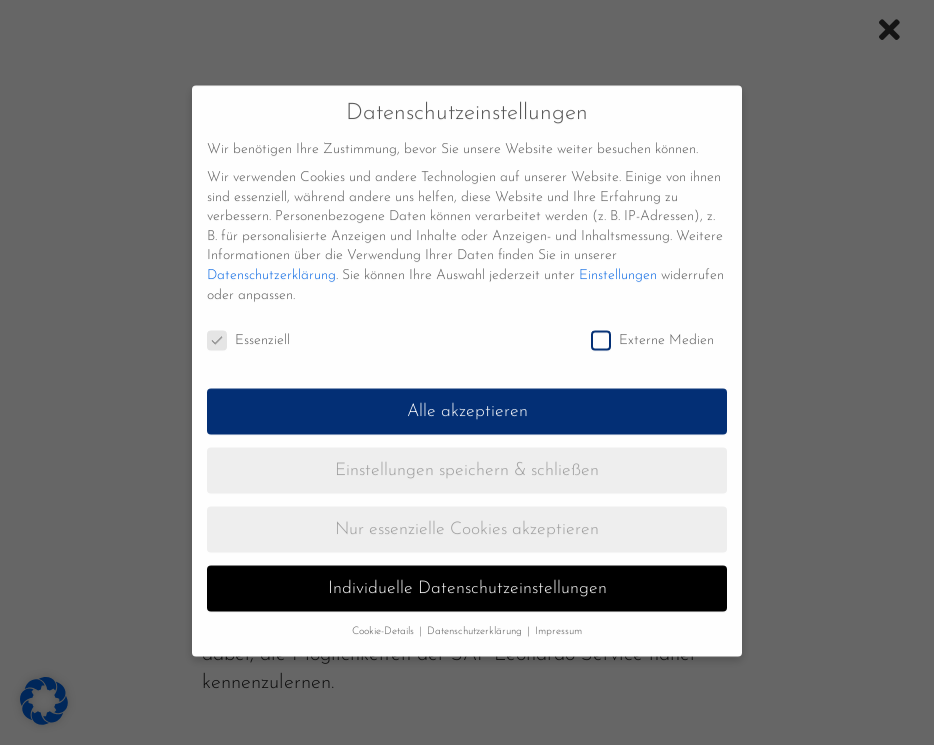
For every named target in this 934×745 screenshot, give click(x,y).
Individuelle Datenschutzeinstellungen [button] (467, 573)
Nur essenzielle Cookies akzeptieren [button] (467, 514)
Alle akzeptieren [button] (467, 396)
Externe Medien (652, 325)
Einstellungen (618, 259)
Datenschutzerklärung (271, 259)
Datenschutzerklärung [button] (476, 615)
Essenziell (248, 325)
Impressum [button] (558, 615)
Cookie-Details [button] (384, 615)
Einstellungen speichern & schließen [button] (467, 455)
